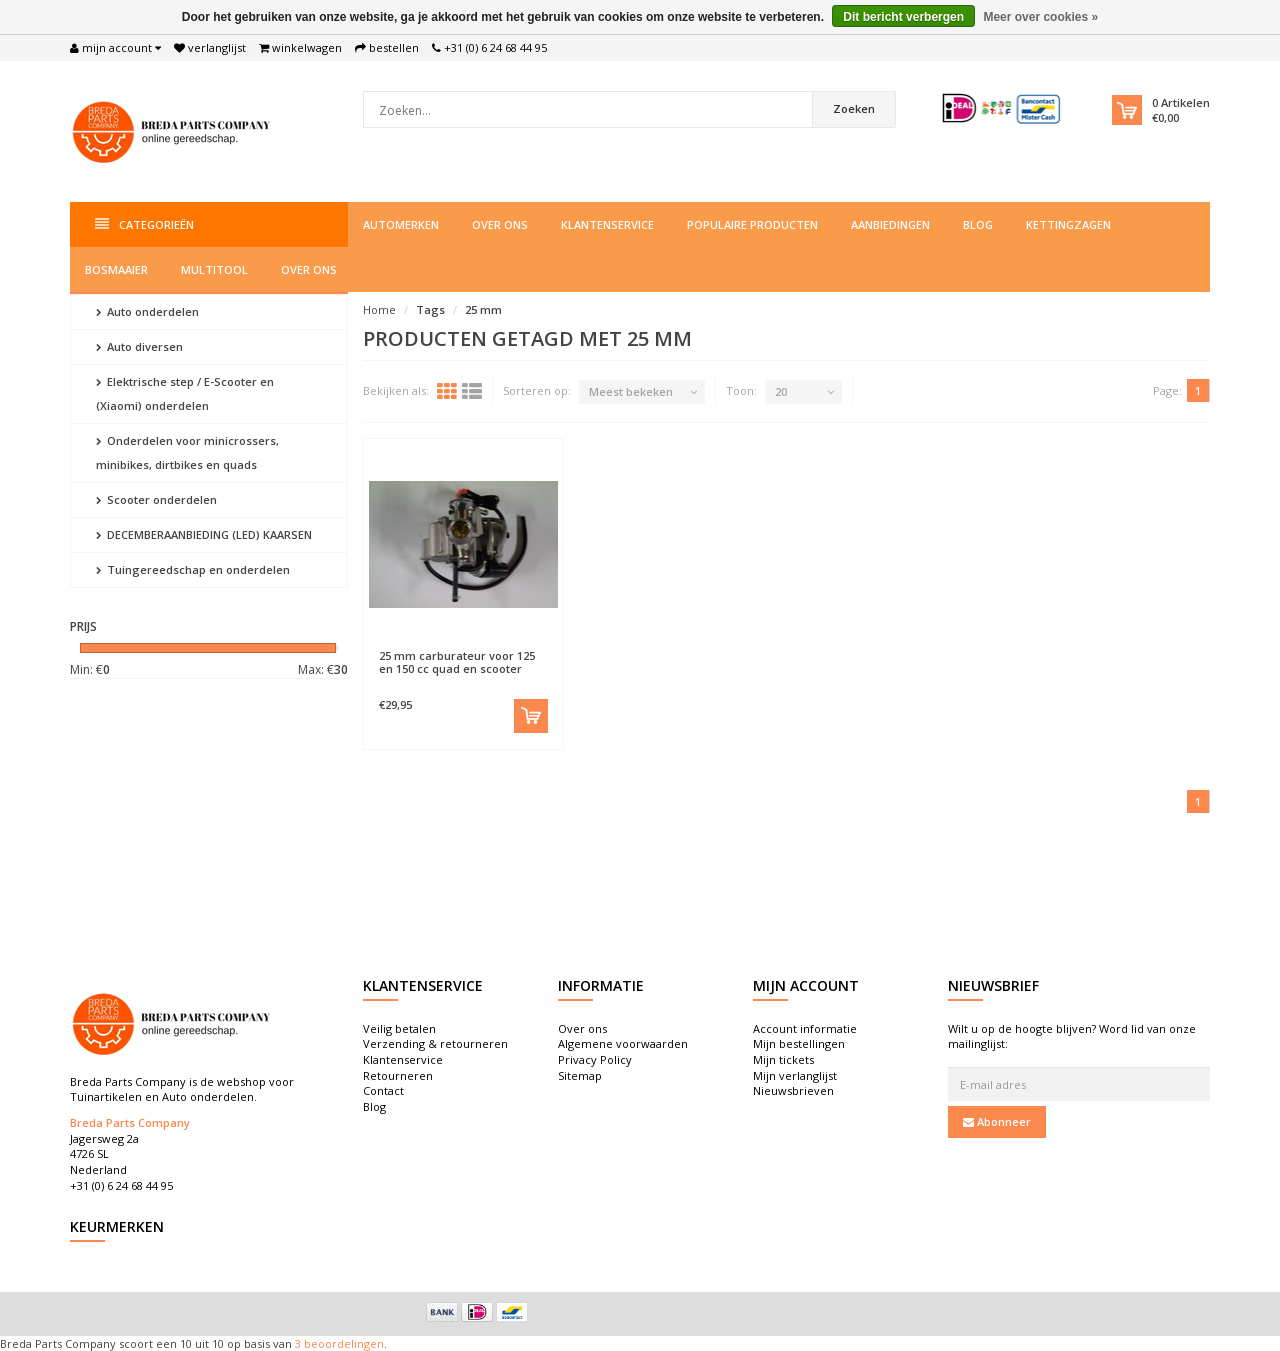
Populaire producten (752, 224)
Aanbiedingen (890, 224)
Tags (430, 309)
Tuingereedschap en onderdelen (193, 569)
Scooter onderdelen (156, 499)
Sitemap (580, 1075)
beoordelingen (342, 1343)
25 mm (483, 309)
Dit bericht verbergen (903, 17)
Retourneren (398, 1075)
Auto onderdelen (147, 311)
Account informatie (805, 1028)
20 (781, 391)
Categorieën (144, 224)
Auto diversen (139, 346)
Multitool (214, 269)
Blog (978, 224)
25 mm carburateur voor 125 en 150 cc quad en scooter (457, 662)
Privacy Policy (595, 1059)
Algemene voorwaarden (623, 1043)
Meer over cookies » (1040, 17)
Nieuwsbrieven (793, 1090)
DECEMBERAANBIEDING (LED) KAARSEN (204, 534)
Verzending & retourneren (435, 1043)
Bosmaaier (116, 269)
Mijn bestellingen (799, 1043)
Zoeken (854, 108)
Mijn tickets (783, 1059)
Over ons (500, 224)
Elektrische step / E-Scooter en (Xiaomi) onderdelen (185, 393)
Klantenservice (607, 224)
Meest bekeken (631, 391)
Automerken (401, 224)
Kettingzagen (1068, 224)
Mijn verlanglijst (795, 1075)
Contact (383, 1090)
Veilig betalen (399, 1028)
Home (379, 309)
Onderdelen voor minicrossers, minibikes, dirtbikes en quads (187, 452)
